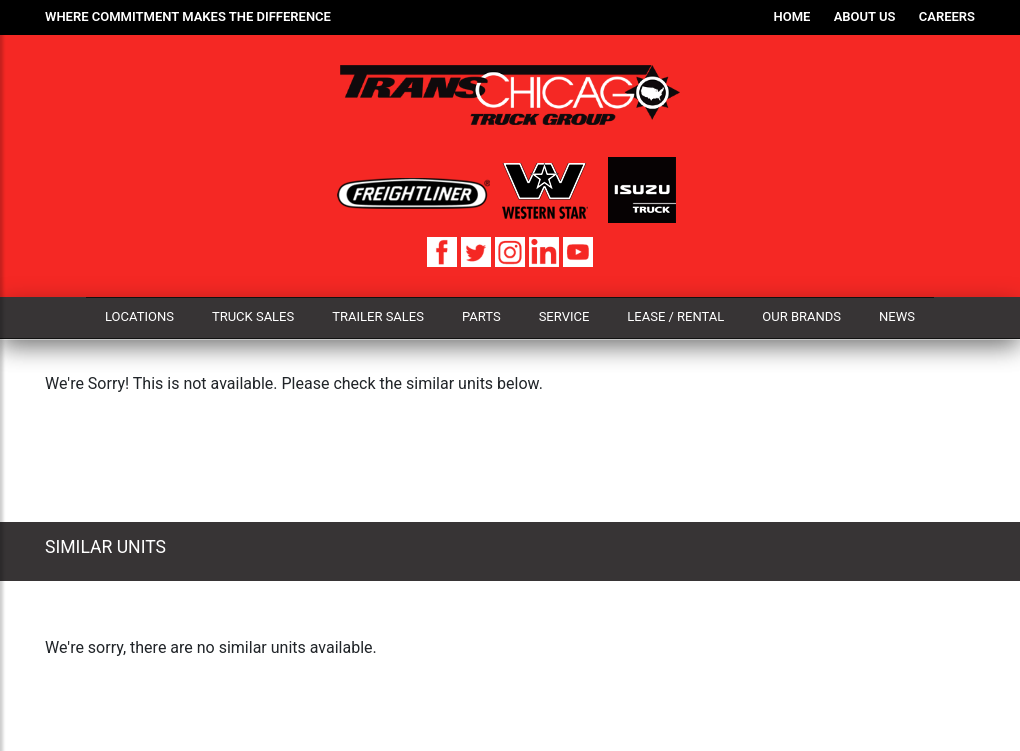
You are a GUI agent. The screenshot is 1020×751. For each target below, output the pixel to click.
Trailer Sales (378, 316)
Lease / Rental (675, 316)
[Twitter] (478, 250)
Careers (947, 16)
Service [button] (564, 316)
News (897, 316)
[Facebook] (444, 250)
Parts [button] (481, 316)
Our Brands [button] (801, 316)
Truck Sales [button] (253, 316)
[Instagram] (512, 250)
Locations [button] (139, 316)
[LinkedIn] (546, 250)
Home (792, 16)
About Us (865, 16)
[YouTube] (578, 250)
